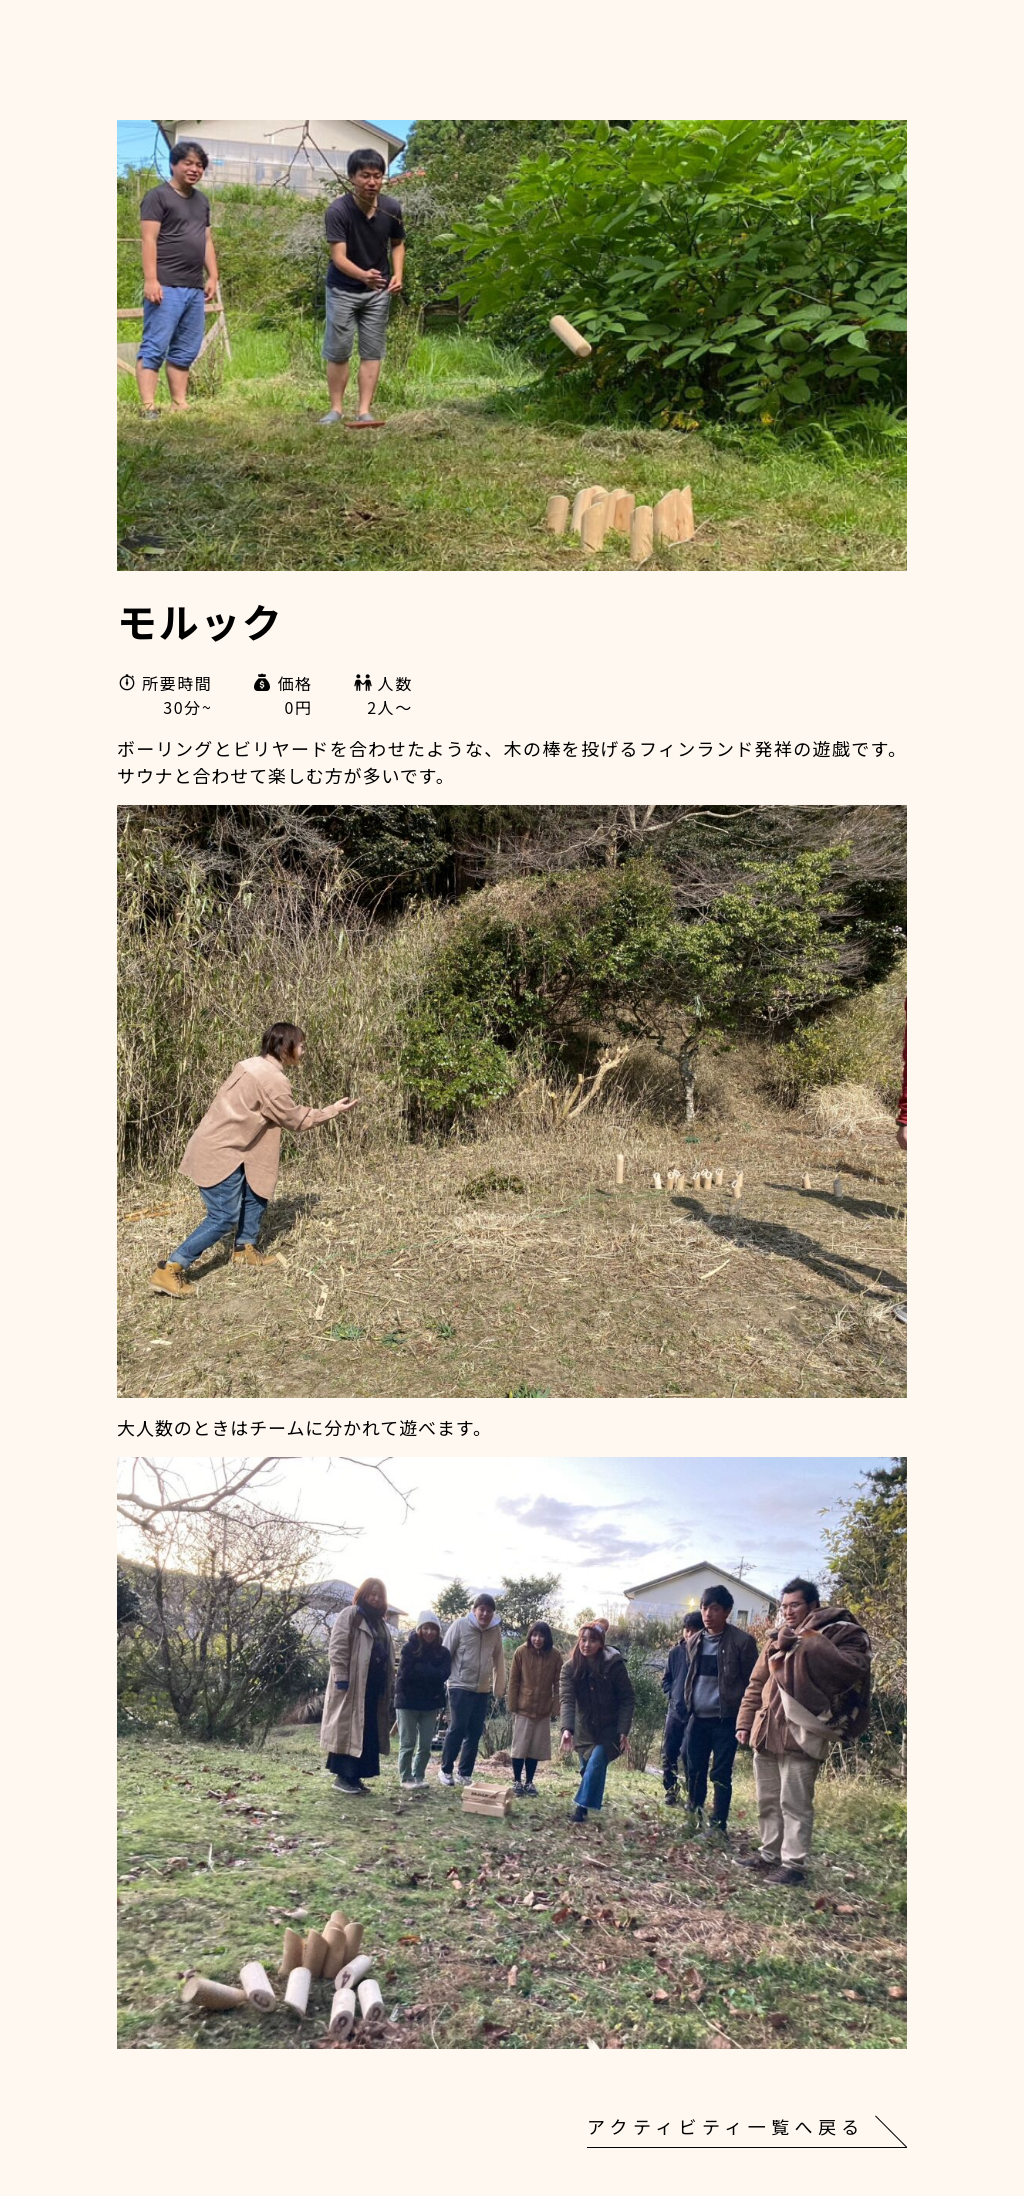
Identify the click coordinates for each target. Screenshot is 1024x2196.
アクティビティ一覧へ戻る (726, 2126)
